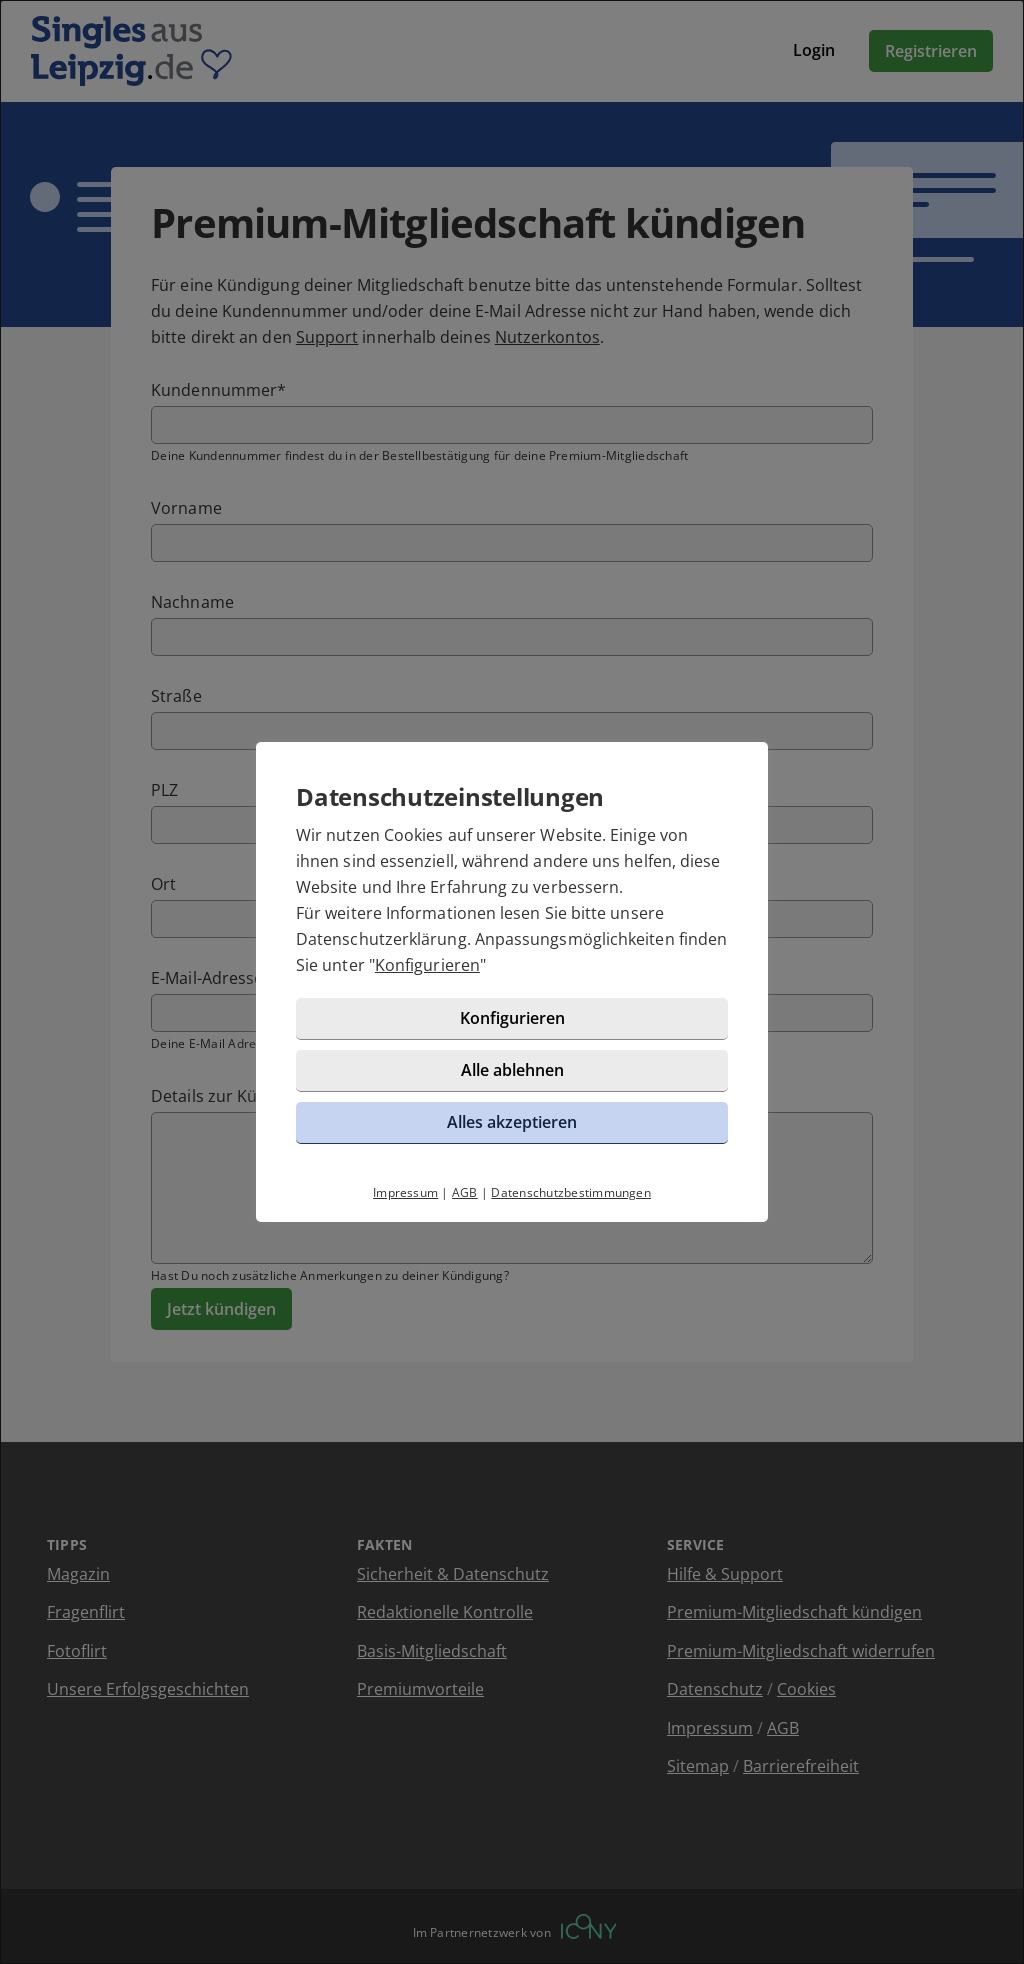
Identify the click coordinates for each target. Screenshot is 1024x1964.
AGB (465, 1192)
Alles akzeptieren (512, 1122)
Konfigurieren (427, 965)
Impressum (405, 1192)
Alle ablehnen (512, 1070)
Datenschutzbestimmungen (571, 1192)
